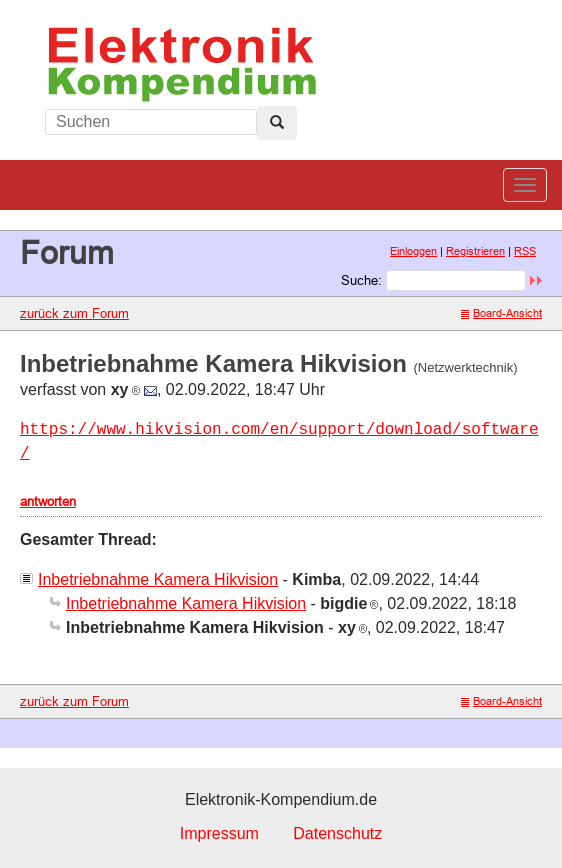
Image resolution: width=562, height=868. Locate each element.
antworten (48, 501)
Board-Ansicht (501, 313)
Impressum (219, 833)
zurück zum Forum (74, 313)
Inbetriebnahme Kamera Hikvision (158, 579)
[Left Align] (277, 123)
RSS (525, 251)
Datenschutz (337, 833)
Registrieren (475, 251)
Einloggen (413, 251)
